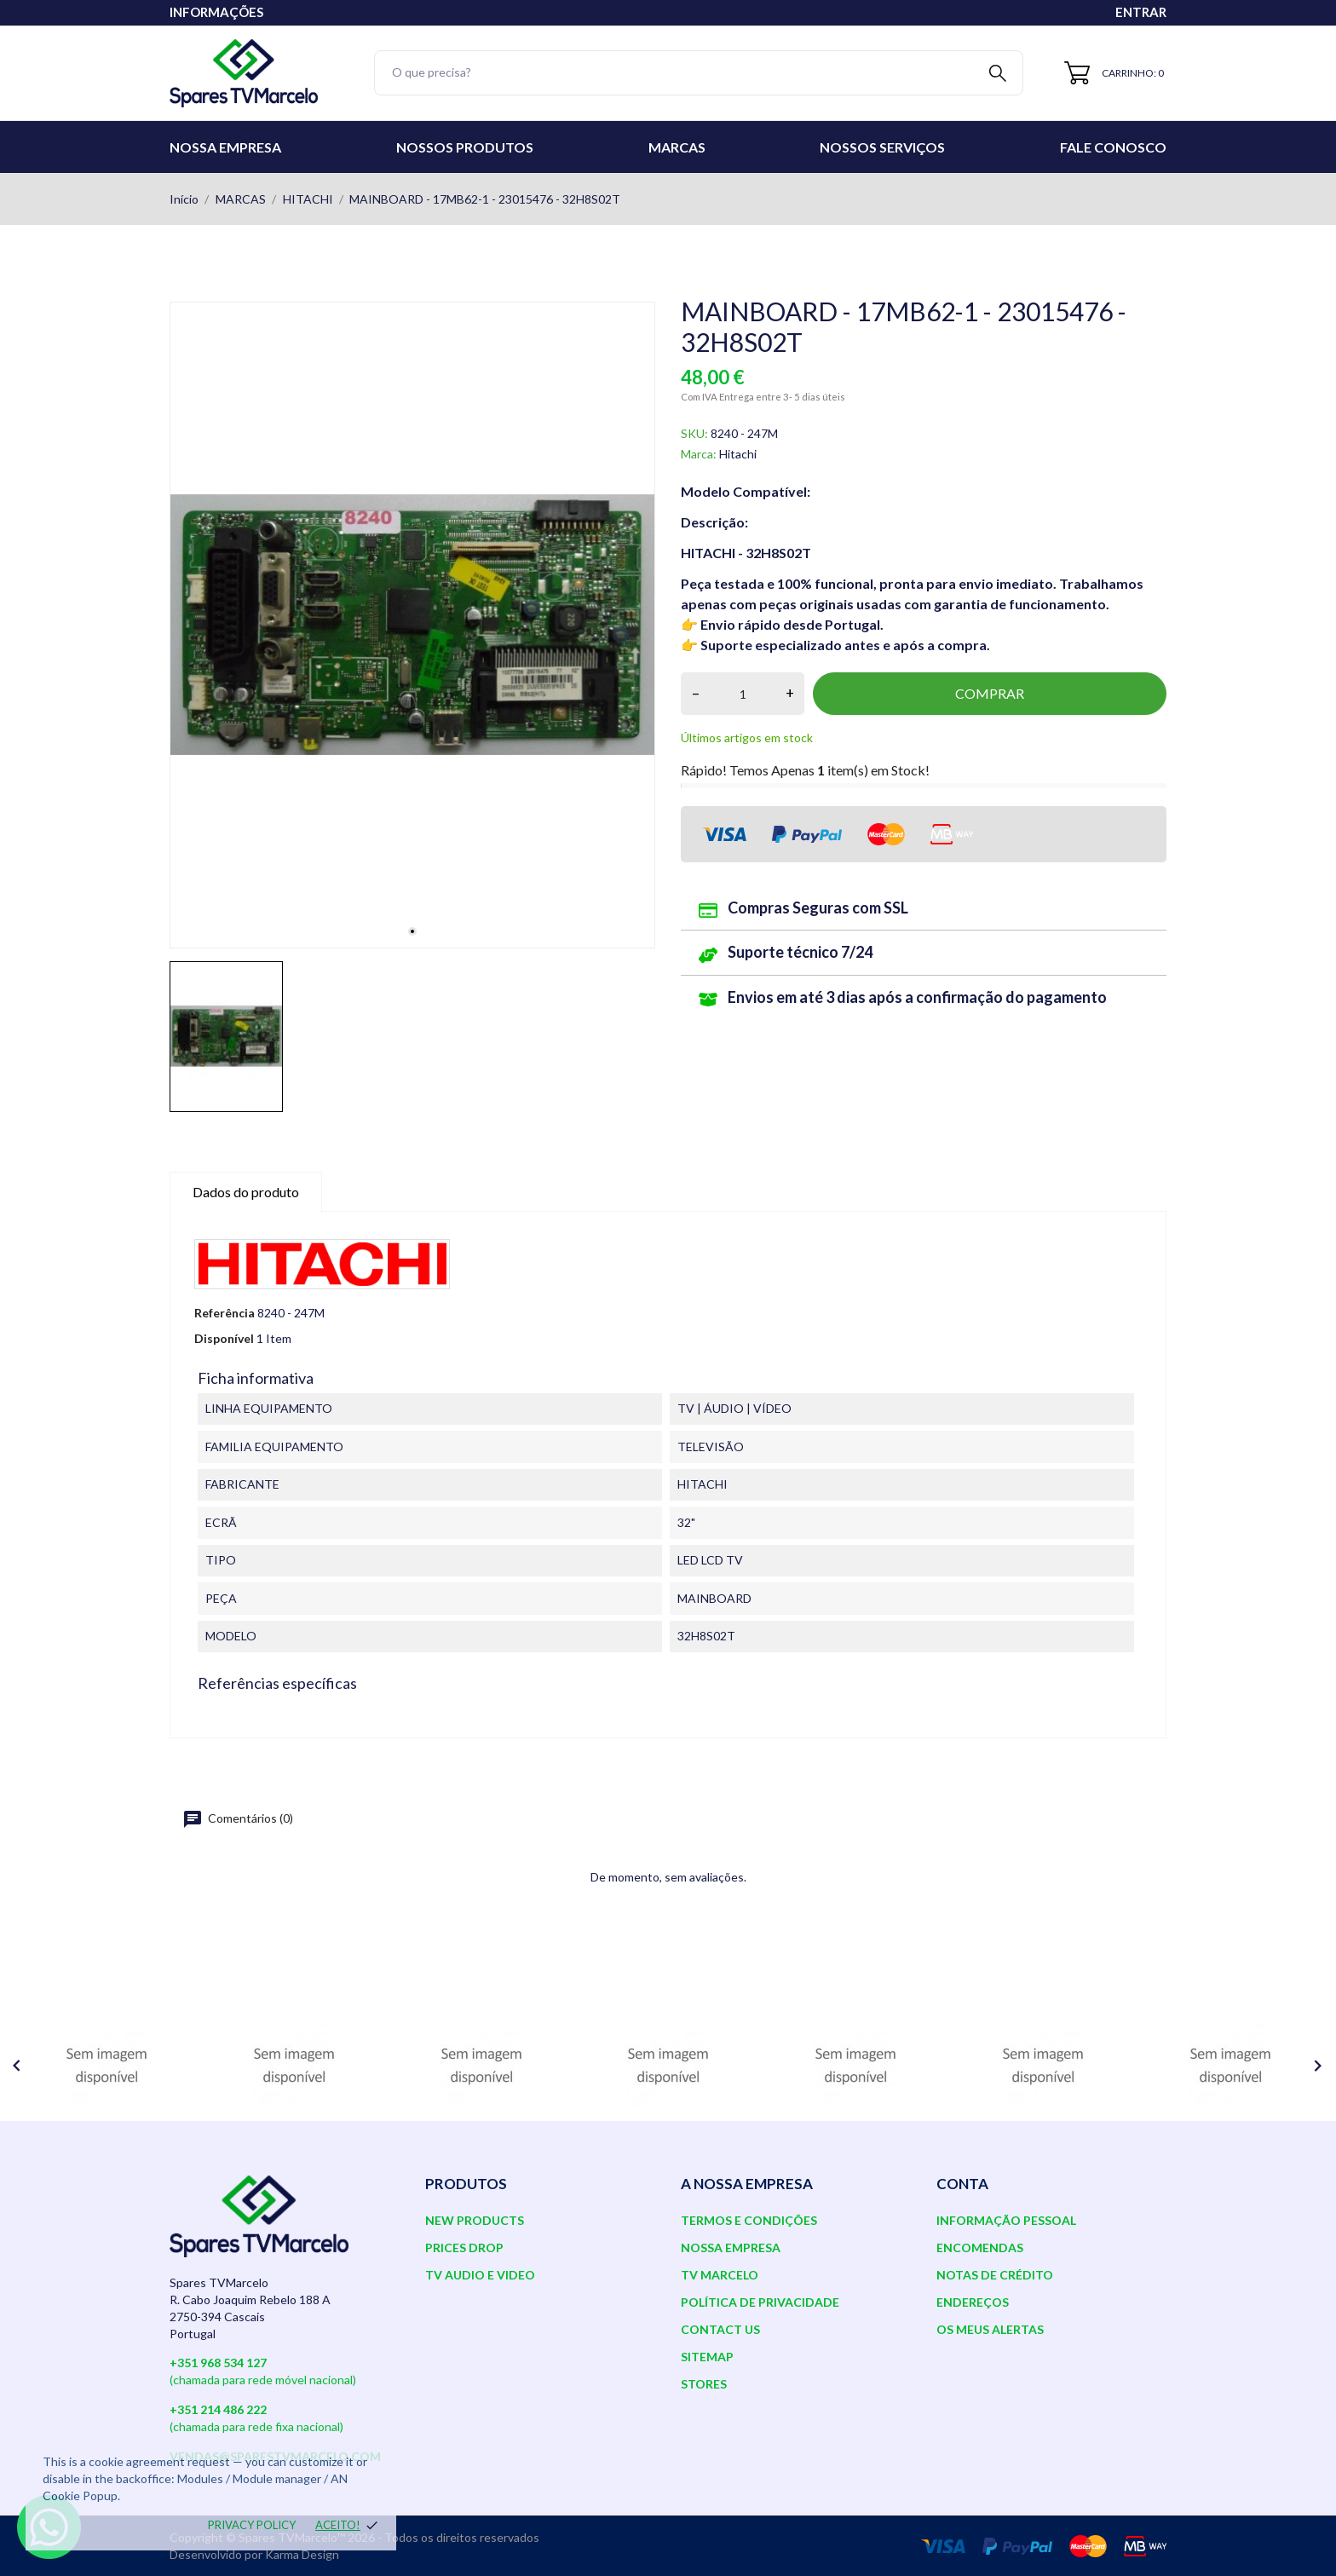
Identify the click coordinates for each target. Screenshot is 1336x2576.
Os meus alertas (990, 2329)
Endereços (972, 2302)
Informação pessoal (1006, 2220)
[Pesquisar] (698, 72)
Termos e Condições (749, 2220)
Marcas (676, 147)
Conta (962, 2184)
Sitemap (707, 2356)
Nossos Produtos (464, 147)
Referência (224, 1312)
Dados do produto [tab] (246, 1192)
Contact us (720, 2329)
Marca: (699, 454)
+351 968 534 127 (218, 2362)
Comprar (989, 693)
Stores (704, 2384)
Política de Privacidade (760, 2302)
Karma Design (302, 2554)
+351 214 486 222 (218, 2409)
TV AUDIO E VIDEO (480, 2275)
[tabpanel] (412, 625)
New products (474, 2220)
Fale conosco (1113, 147)
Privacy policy (252, 2525)
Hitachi (738, 454)
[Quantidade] (742, 693)
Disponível (224, 1338)
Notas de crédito (994, 2275)
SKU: (694, 433)
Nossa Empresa (225, 147)
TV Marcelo (719, 2275)
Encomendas (979, 2247)
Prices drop (464, 2247)
